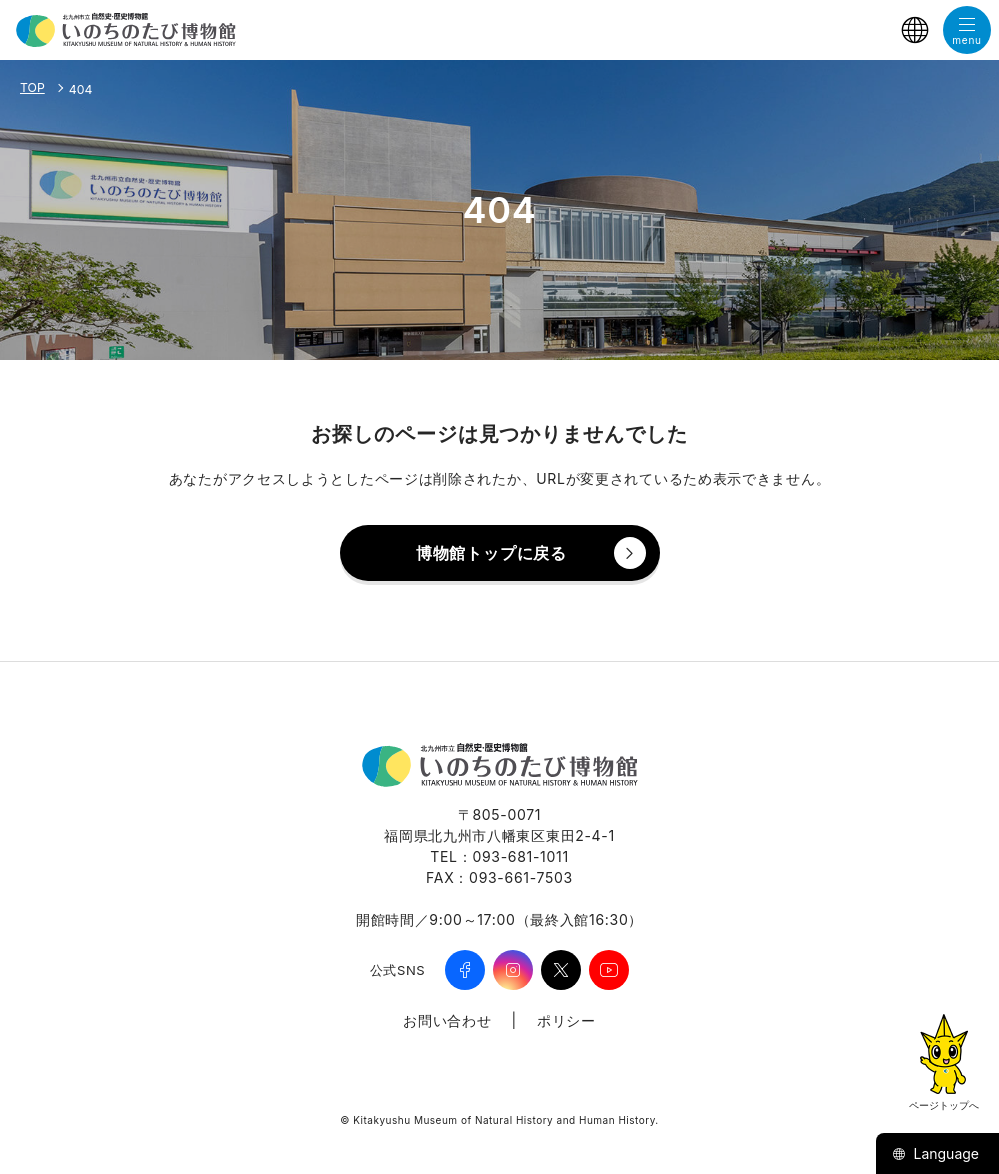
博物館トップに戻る (491, 553)
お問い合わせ (447, 1020)
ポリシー (566, 1020)
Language (935, 1153)
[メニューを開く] (967, 30)
